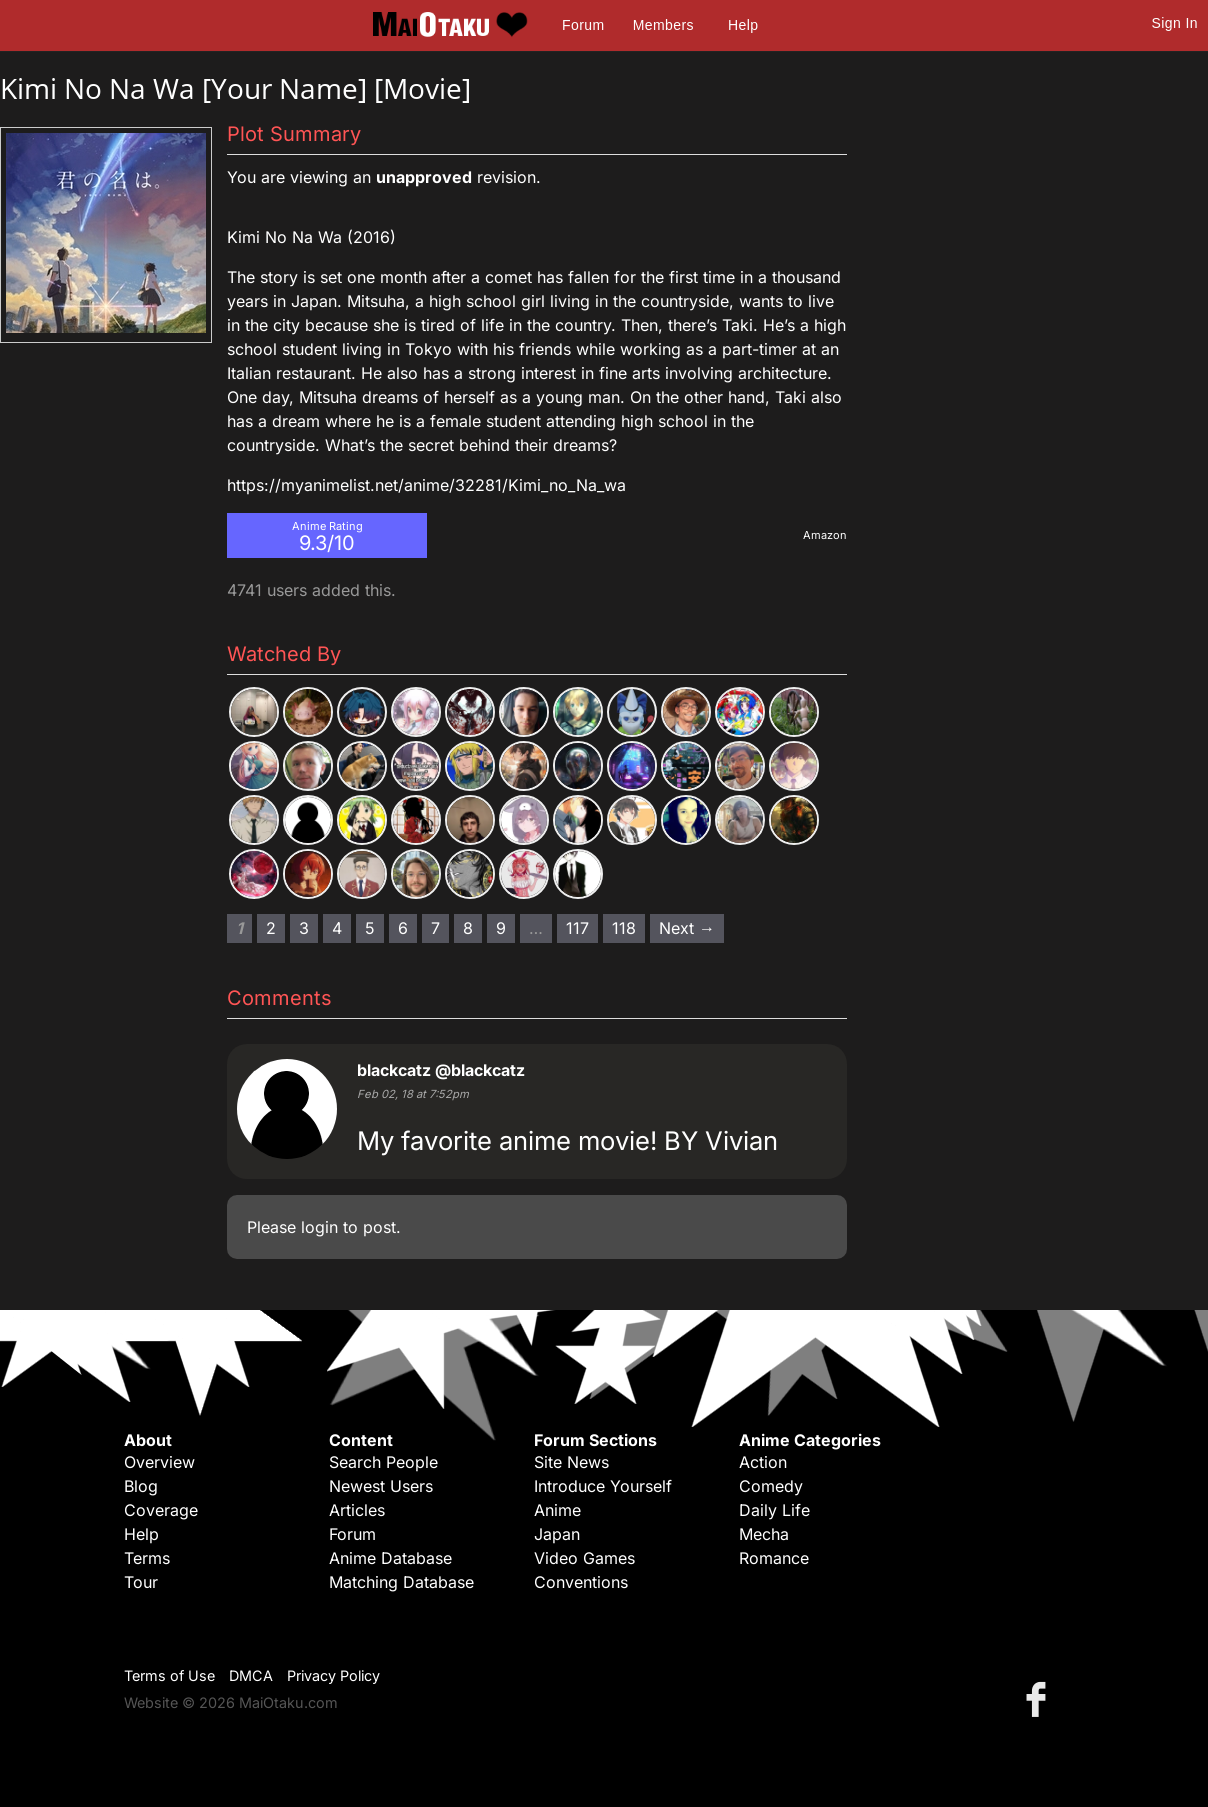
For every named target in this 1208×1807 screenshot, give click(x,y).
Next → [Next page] (687, 928)
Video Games (584, 1558)
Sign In (1175, 23)
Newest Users (381, 1486)
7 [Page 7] (435, 928)
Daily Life (774, 1510)
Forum (583, 25)
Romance (774, 1558)
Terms (147, 1558)
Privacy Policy (333, 1675)
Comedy (771, 1486)
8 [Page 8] (468, 928)
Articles (357, 1510)
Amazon (825, 535)
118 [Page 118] (624, 928)
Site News (571, 1462)
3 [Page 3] (304, 928)
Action (763, 1462)
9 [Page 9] (501, 928)
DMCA (251, 1675)
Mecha (764, 1534)
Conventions (581, 1582)
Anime (557, 1510)
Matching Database (401, 1582)
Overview (159, 1462)
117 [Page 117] (577, 928)
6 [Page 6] (403, 928)
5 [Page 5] (370, 928)
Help (743, 25)
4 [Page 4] (337, 928)
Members (663, 25)
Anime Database (390, 1558)
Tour (141, 1582)
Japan (557, 1534)
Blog (141, 1486)
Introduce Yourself (603, 1486)
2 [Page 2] (271, 928)
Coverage (161, 1510)
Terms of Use (169, 1675)
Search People (383, 1462)
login (319, 1227)
